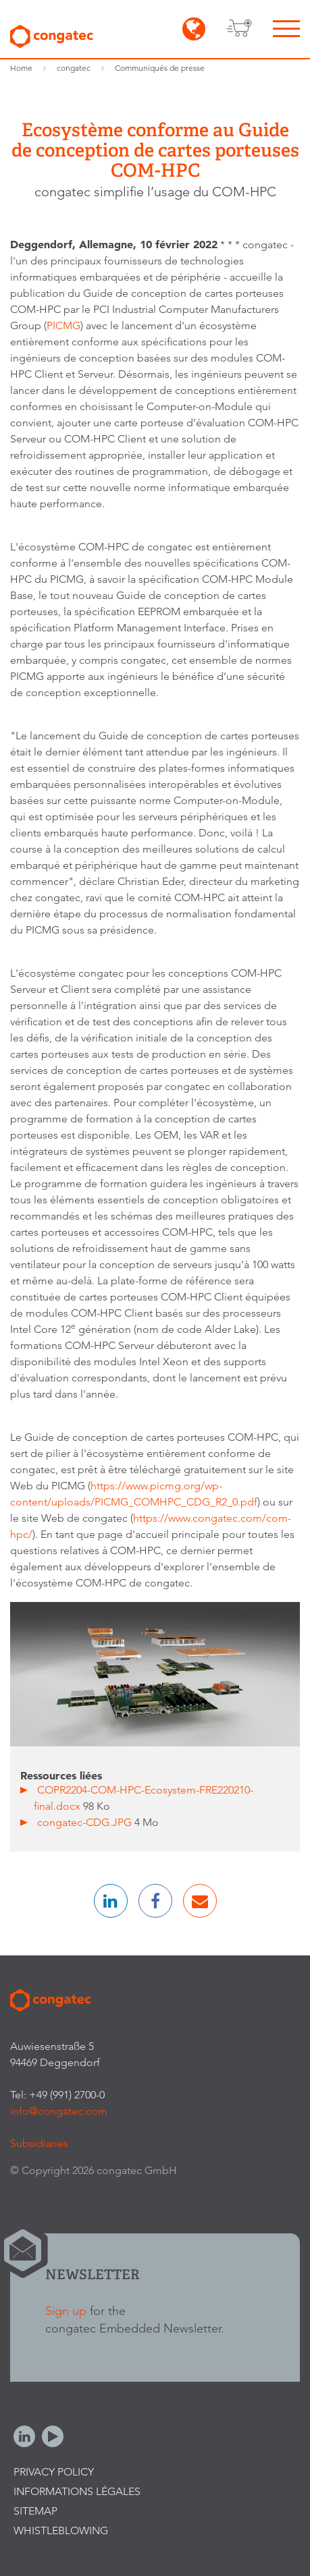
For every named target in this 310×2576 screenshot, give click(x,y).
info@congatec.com (58, 2111)
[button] (111, 1901)
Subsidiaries (39, 2143)
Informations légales (77, 2491)
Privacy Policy (54, 2471)
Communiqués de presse (160, 68)
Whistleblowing (61, 2530)
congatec (74, 68)
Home (21, 68)
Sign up (65, 2310)
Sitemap (35, 2511)
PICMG (63, 325)
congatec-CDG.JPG (85, 1822)
